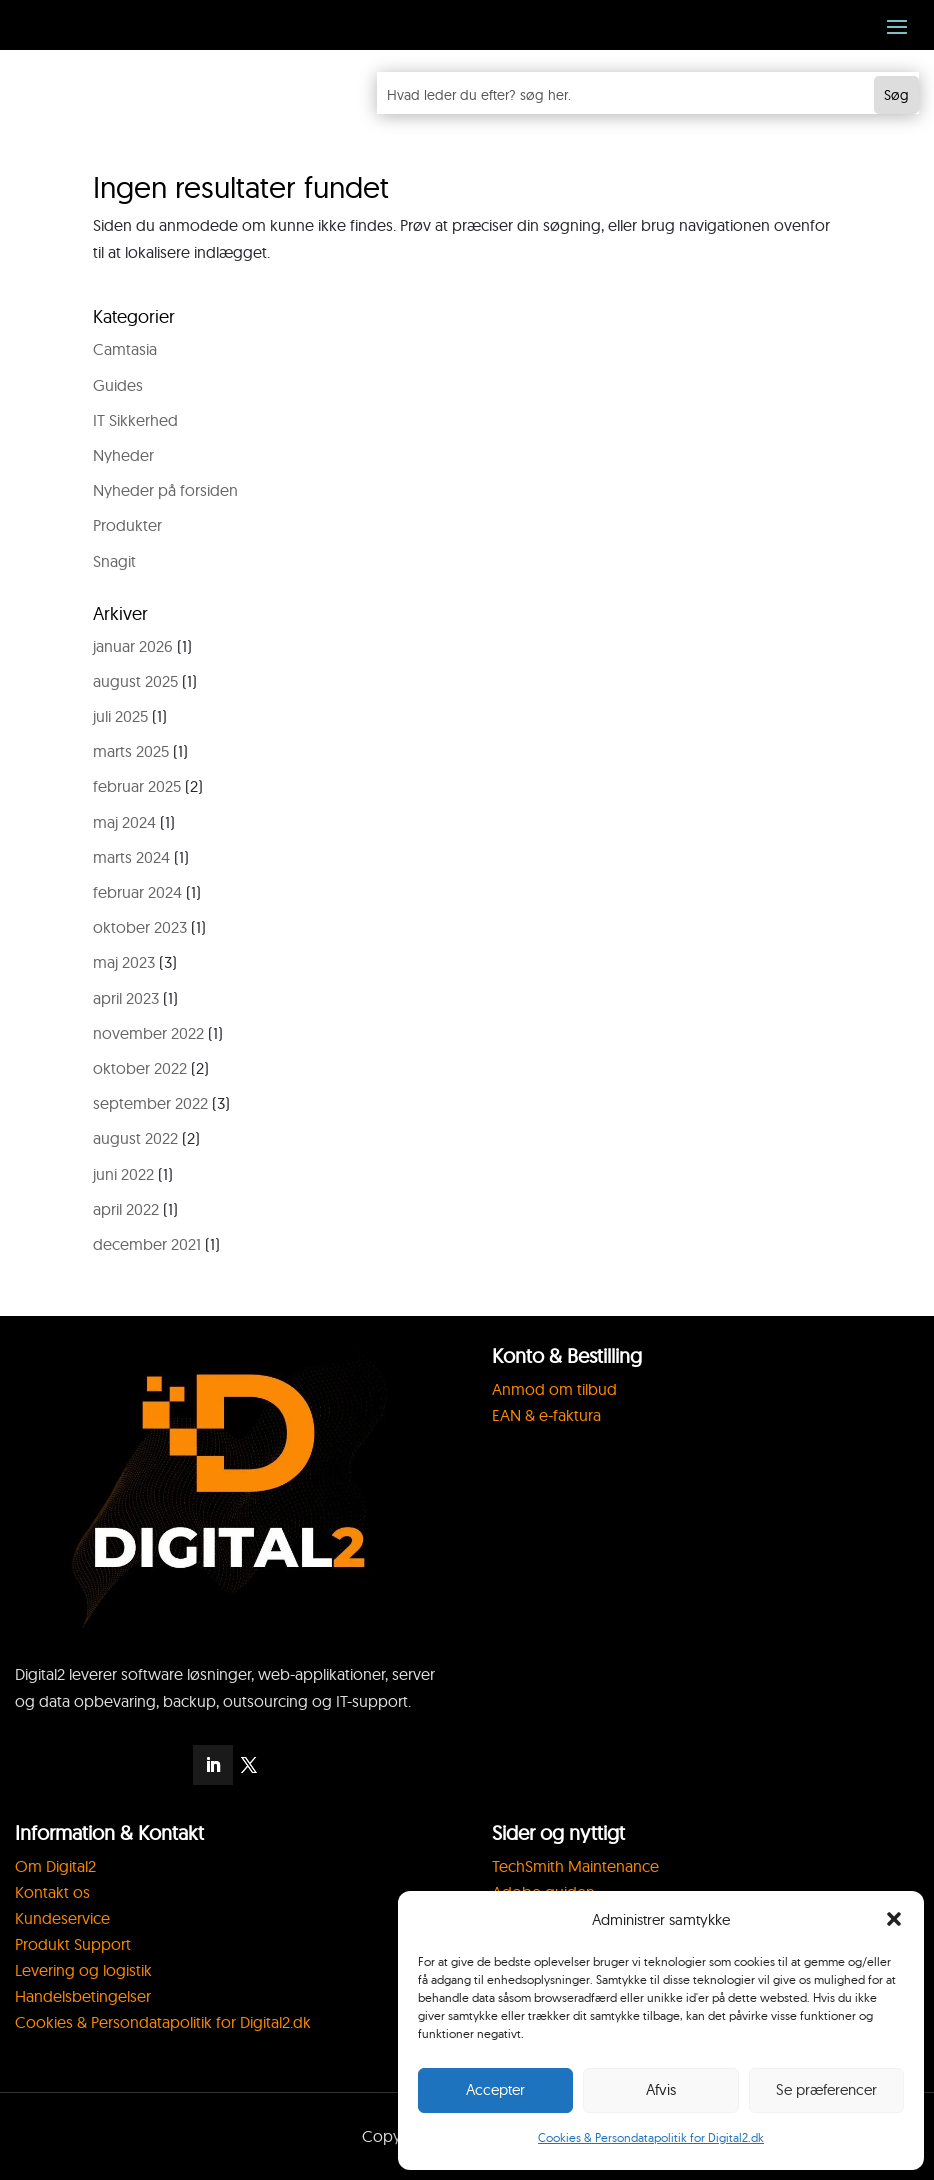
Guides (118, 385)
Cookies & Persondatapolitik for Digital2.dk (651, 2137)
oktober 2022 (140, 1068)
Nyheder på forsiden (165, 490)
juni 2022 (123, 1174)
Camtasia (125, 349)
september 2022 (150, 1103)
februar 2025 (137, 786)
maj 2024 (124, 822)
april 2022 (126, 1209)
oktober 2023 (140, 927)
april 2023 (126, 998)
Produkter (127, 525)
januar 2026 (133, 646)
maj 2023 (124, 962)
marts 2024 (131, 857)
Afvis (661, 2089)
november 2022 (148, 1033)
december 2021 (147, 1244)
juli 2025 (120, 716)
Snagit (114, 561)
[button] (894, 1919)
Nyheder (123, 455)
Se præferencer (826, 2089)
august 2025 (135, 681)
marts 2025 (131, 751)
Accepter (495, 2089)
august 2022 (135, 1138)
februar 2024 (137, 892)
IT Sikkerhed (135, 420)
